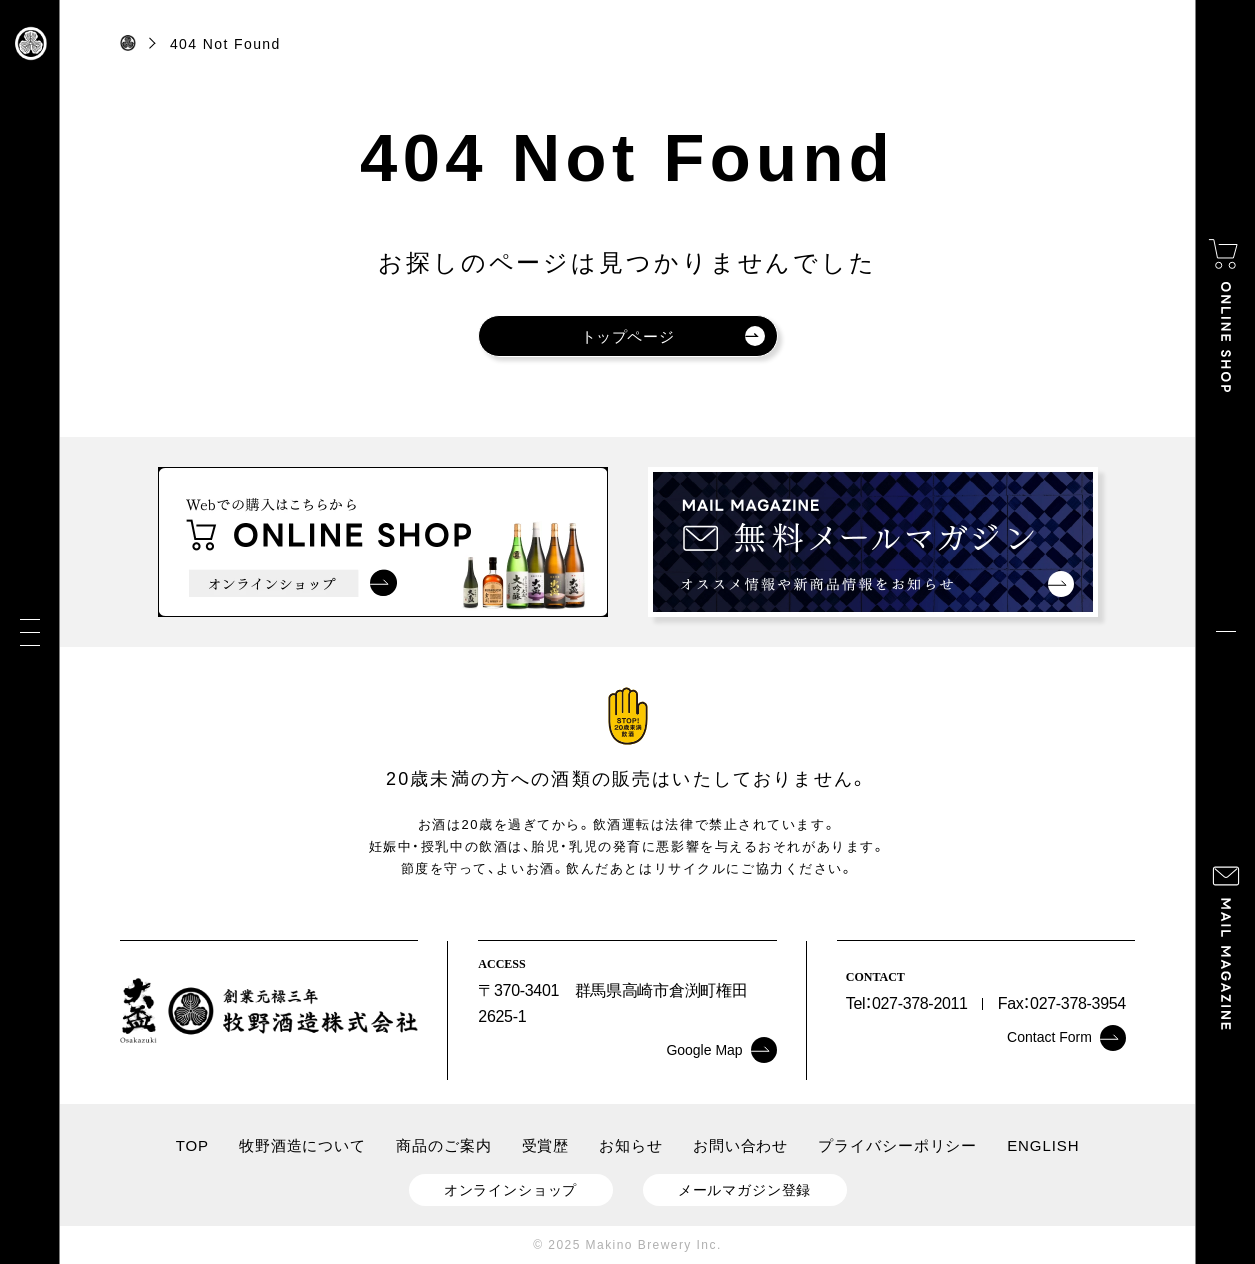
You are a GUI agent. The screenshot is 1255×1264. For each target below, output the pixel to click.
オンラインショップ (511, 1190)
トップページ (673, 336)
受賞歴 (546, 1145)
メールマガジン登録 (745, 1190)
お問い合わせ (740, 1145)
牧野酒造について (302, 1145)
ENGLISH (1043, 1145)
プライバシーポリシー (897, 1145)
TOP (192, 1145)
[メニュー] (30, 632)
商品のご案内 (443, 1145)
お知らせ (631, 1145)
